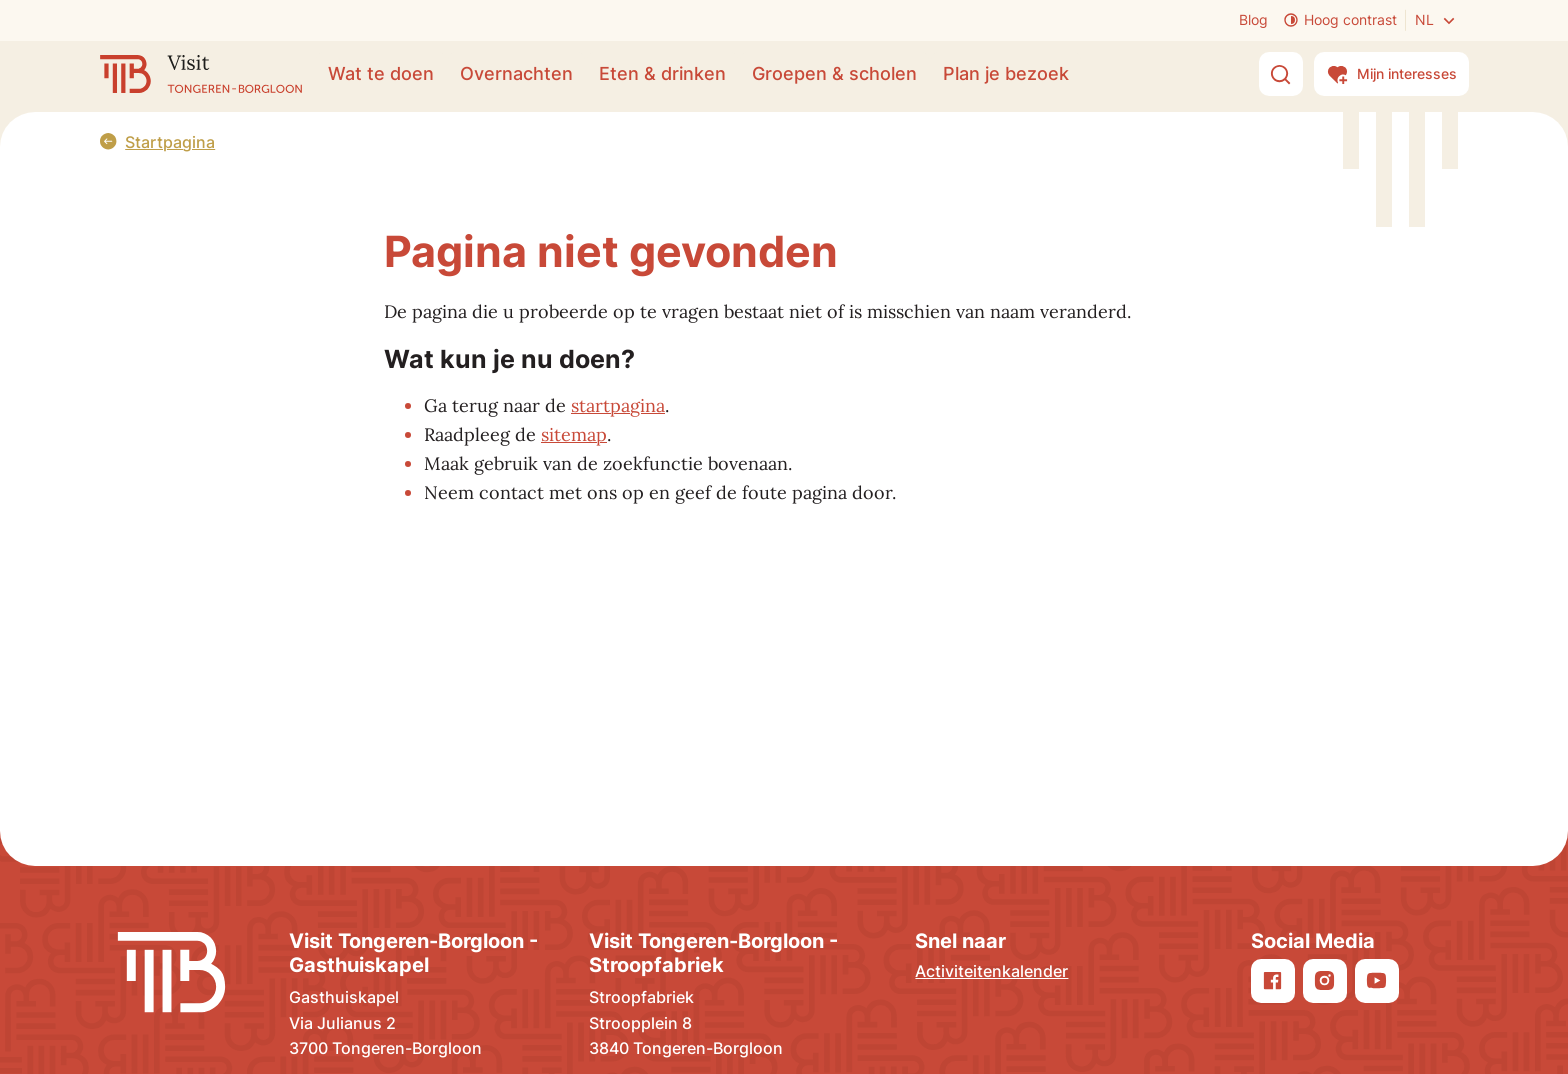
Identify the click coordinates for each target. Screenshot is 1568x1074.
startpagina (618, 405)
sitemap (574, 434)
